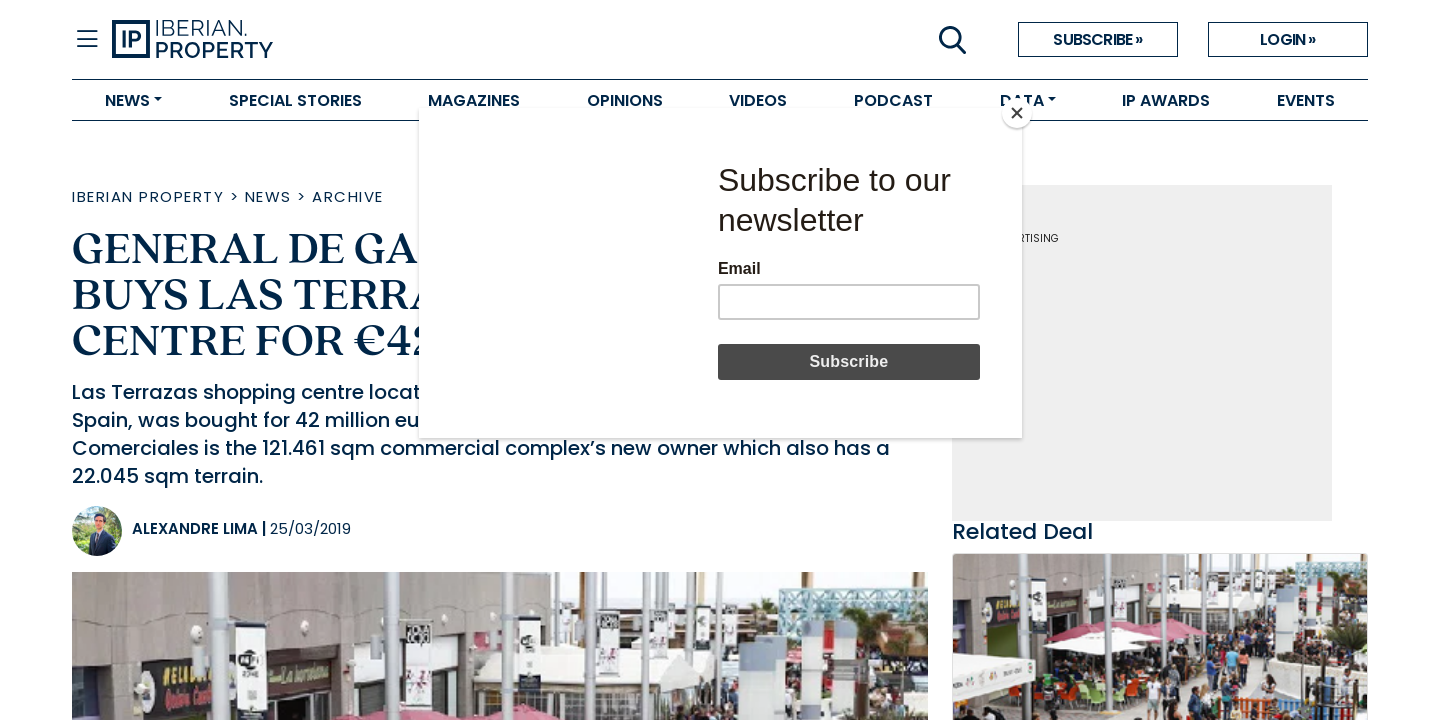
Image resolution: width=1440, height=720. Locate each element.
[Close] (1017, 113)
